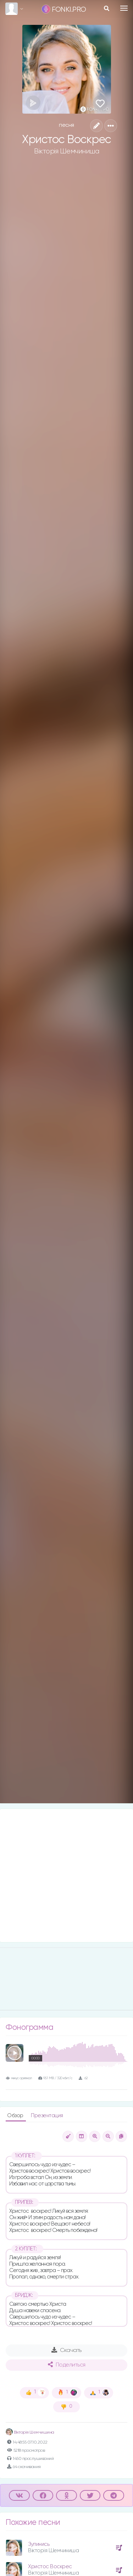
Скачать (66, 2350)
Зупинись (38, 2544)
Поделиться (66, 2365)
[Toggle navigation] (124, 8)
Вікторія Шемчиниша (66, 151)
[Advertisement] (66, 1875)
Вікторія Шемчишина (30, 2432)
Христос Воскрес (50, 2566)
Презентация (47, 2115)
